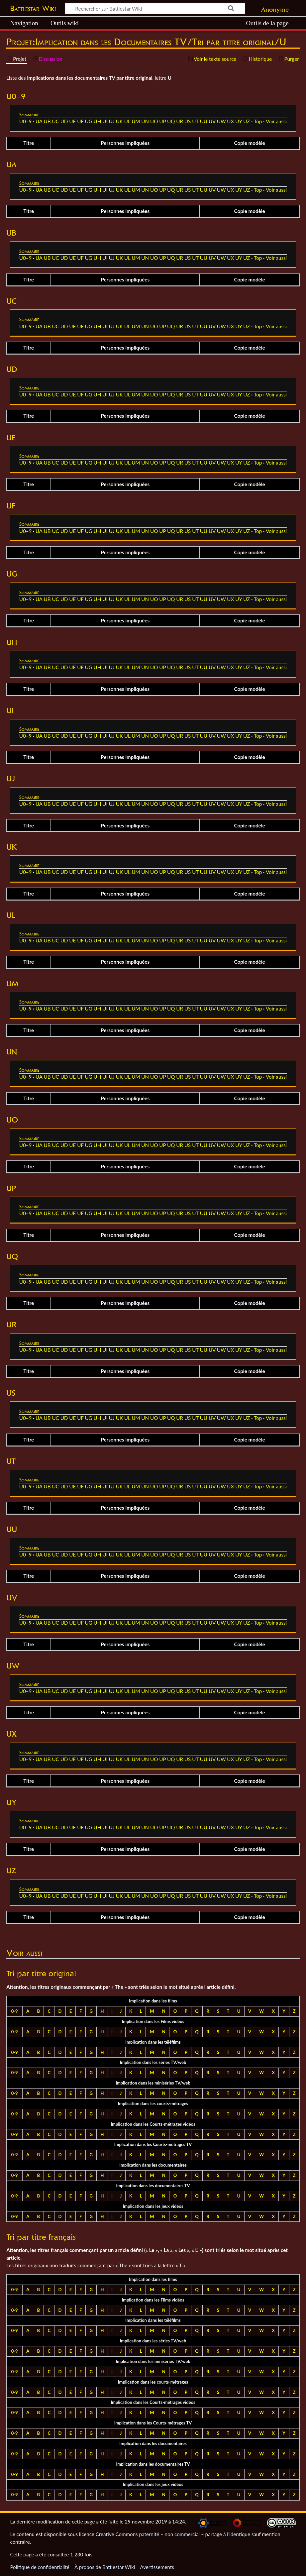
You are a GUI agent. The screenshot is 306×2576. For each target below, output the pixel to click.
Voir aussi (276, 121)
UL (127, 121)
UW (221, 121)
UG (88, 121)
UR (179, 121)
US (187, 121)
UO (154, 121)
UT (195, 121)
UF (80, 121)
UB (47, 121)
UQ (171, 121)
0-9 (14, 2011)
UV (212, 121)
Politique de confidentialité (39, 2567)
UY (238, 121)
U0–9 (25, 121)
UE (72, 121)
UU (203, 121)
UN (145, 121)
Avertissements (157, 2567)
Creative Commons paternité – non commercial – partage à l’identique (173, 2534)
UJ (112, 121)
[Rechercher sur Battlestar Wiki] (155, 8)
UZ (246, 121)
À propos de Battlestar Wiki (104, 2567)
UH (97, 121)
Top (258, 121)
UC (55, 121)
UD (64, 121)
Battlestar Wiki (33, 8)
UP (162, 121)
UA (39, 121)
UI (104, 121)
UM (136, 121)
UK (119, 121)
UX (230, 121)
